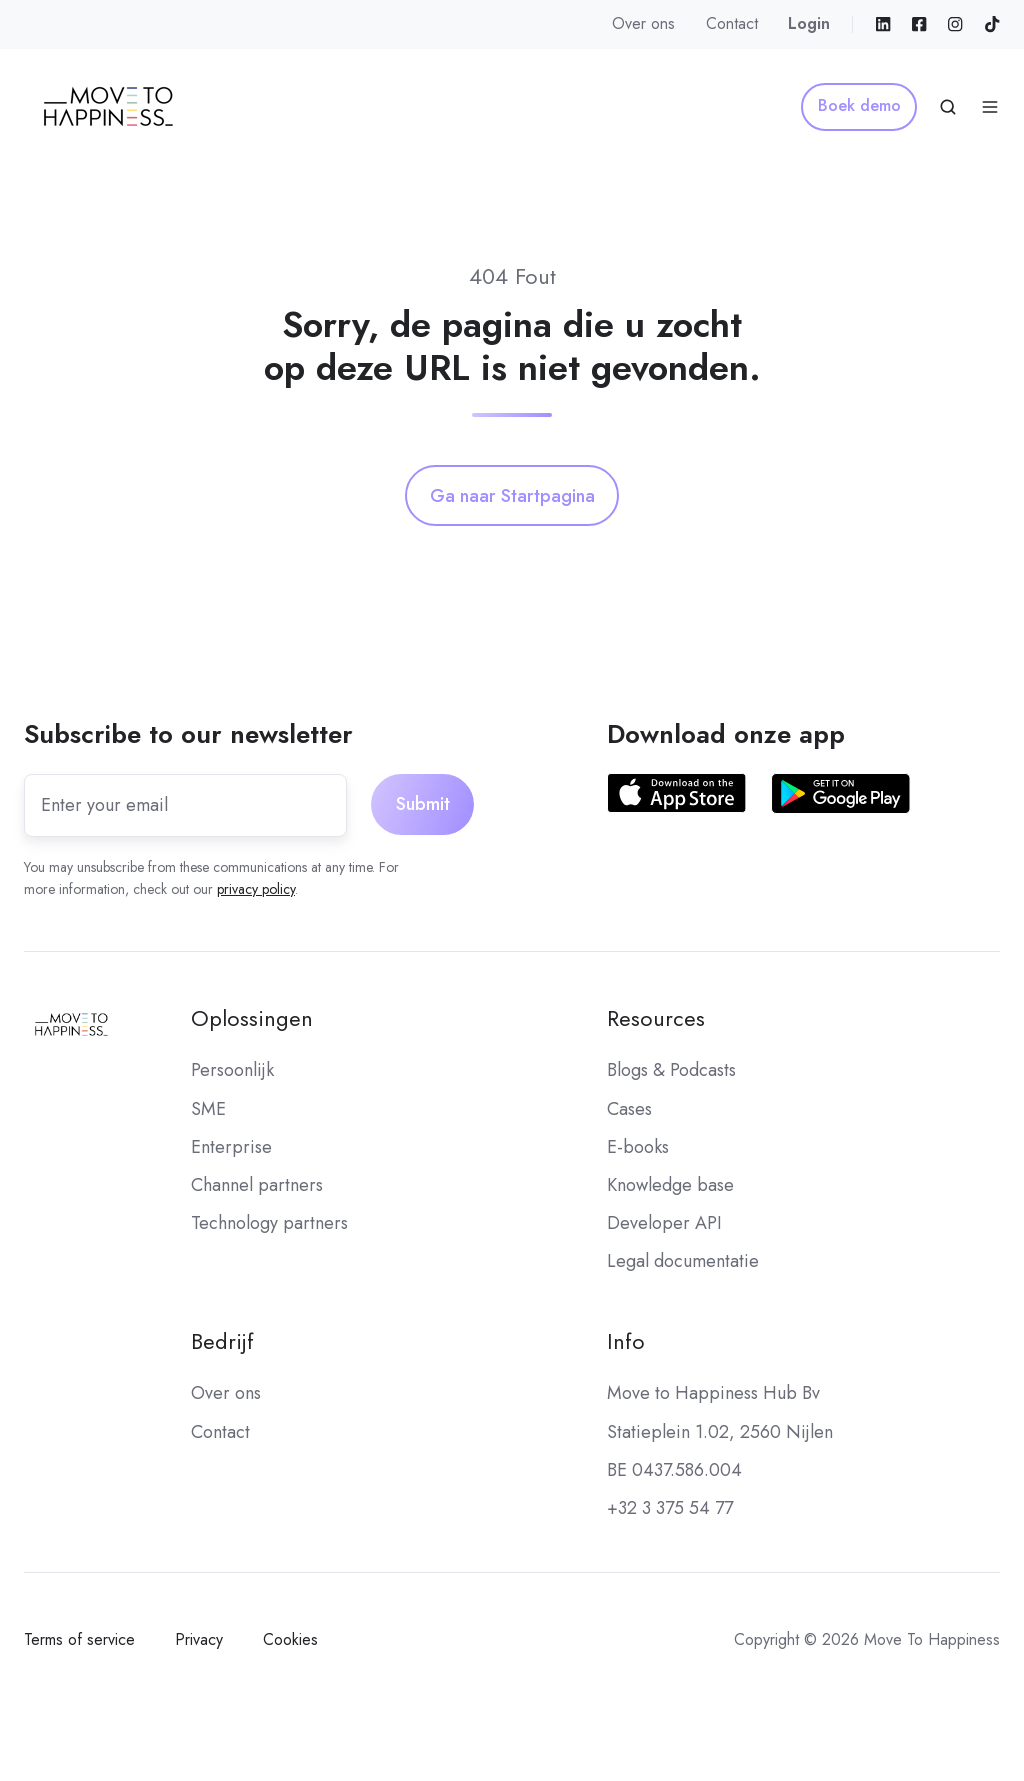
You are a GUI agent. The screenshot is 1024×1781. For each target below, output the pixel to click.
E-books (638, 1147)
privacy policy (256, 889)
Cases (629, 1109)
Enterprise (231, 1147)
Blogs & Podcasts (671, 1070)
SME (208, 1109)
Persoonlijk (232, 1070)
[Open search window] (948, 107)
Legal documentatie (683, 1261)
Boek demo (859, 105)
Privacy (199, 1639)
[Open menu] (990, 107)
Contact (732, 23)
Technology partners (269, 1223)
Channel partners (257, 1185)
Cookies (290, 1639)
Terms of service (79, 1639)
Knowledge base (670, 1185)
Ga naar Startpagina (512, 496)
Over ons (643, 23)
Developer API (664, 1223)
